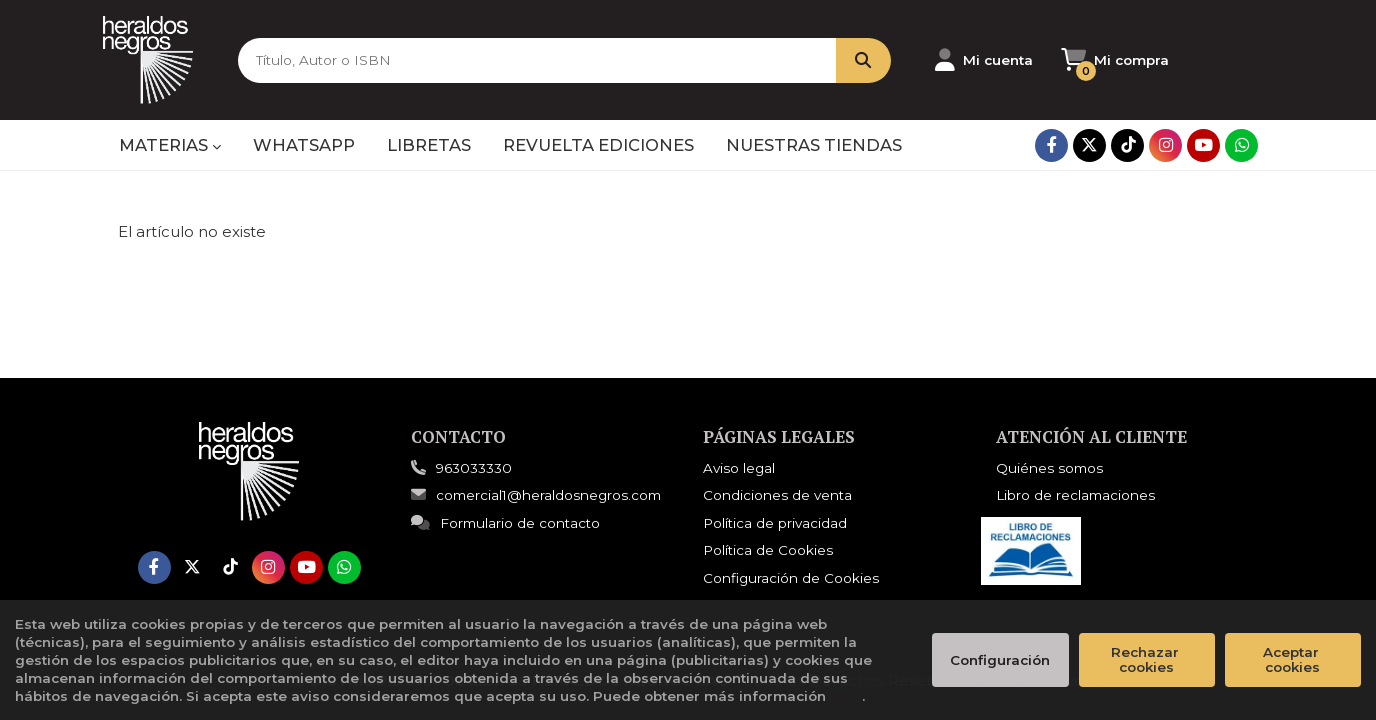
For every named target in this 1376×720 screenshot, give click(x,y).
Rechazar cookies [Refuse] (1147, 659)
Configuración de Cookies (791, 578)
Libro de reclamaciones (1075, 495)
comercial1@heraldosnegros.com (536, 495)
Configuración (1000, 660)
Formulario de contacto (505, 523)
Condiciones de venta (777, 495)
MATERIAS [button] (170, 145)
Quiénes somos (1049, 468)
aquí (846, 696)
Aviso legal (739, 468)
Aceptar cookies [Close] (1293, 659)
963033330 (474, 468)
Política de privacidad (775, 523)
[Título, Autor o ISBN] (537, 60)
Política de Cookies (768, 550)
